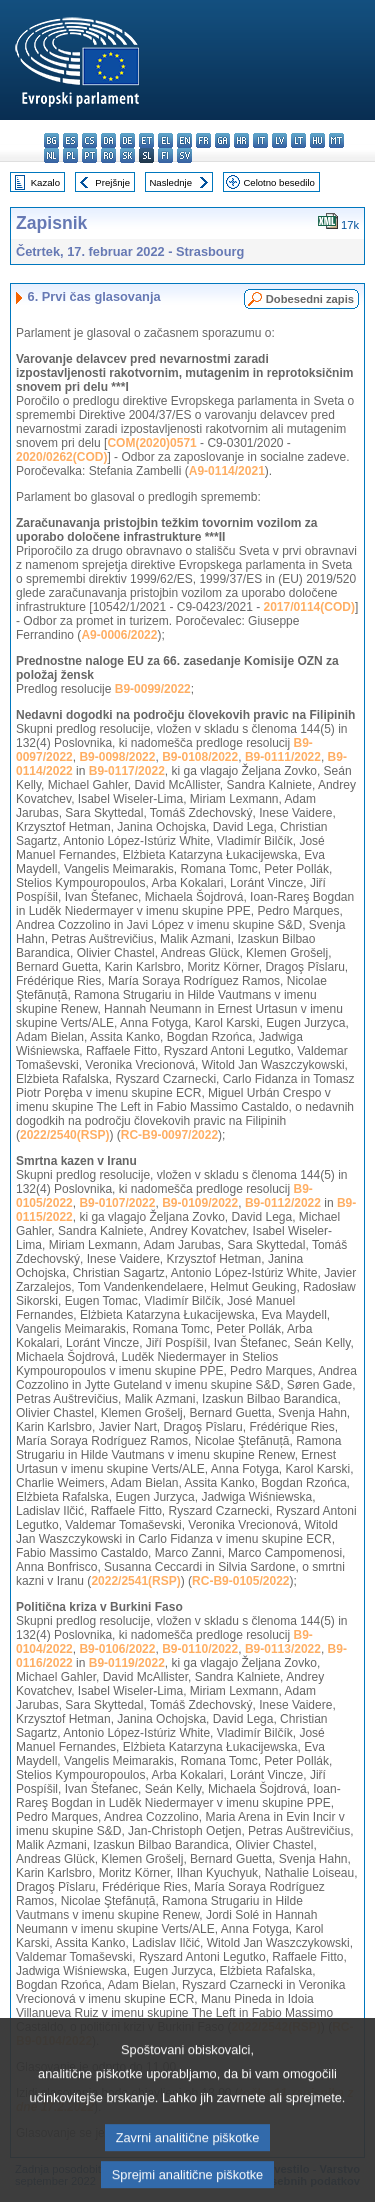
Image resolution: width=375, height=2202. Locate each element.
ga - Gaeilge (222, 140)
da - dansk (108, 140)
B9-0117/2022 (127, 771)
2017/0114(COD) (309, 607)
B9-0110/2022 (200, 1649)
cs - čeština (89, 140)
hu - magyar (317, 140)
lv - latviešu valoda (279, 140)
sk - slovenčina (127, 155)
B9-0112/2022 (283, 1203)
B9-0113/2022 (283, 1649)
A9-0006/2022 (119, 635)
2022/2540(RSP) (64, 1135)
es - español (70, 140)
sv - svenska (184, 155)
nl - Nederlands (51, 155)
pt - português (89, 155)
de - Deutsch (127, 140)
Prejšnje (112, 182)
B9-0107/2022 (117, 1203)
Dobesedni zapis (310, 299)
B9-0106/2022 (117, 1649)
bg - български (51, 140)
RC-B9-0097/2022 (169, 1135)
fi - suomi (165, 155)
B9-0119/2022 (127, 1663)
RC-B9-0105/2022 (240, 1581)
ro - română (108, 155)
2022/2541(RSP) (135, 1581)
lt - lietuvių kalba (298, 140)
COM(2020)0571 (151, 443)
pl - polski (70, 155)
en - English (184, 140)
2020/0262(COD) (61, 457)
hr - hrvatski (241, 140)
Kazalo (45, 182)
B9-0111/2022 (283, 757)
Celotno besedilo (278, 182)
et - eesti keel (146, 140)
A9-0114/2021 (227, 471)
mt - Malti (336, 140)
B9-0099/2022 (153, 689)
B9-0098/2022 (117, 757)
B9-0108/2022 (200, 757)
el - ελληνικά (165, 140)
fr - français (203, 140)
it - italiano (260, 140)
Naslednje (170, 182)
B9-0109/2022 (200, 1203)
